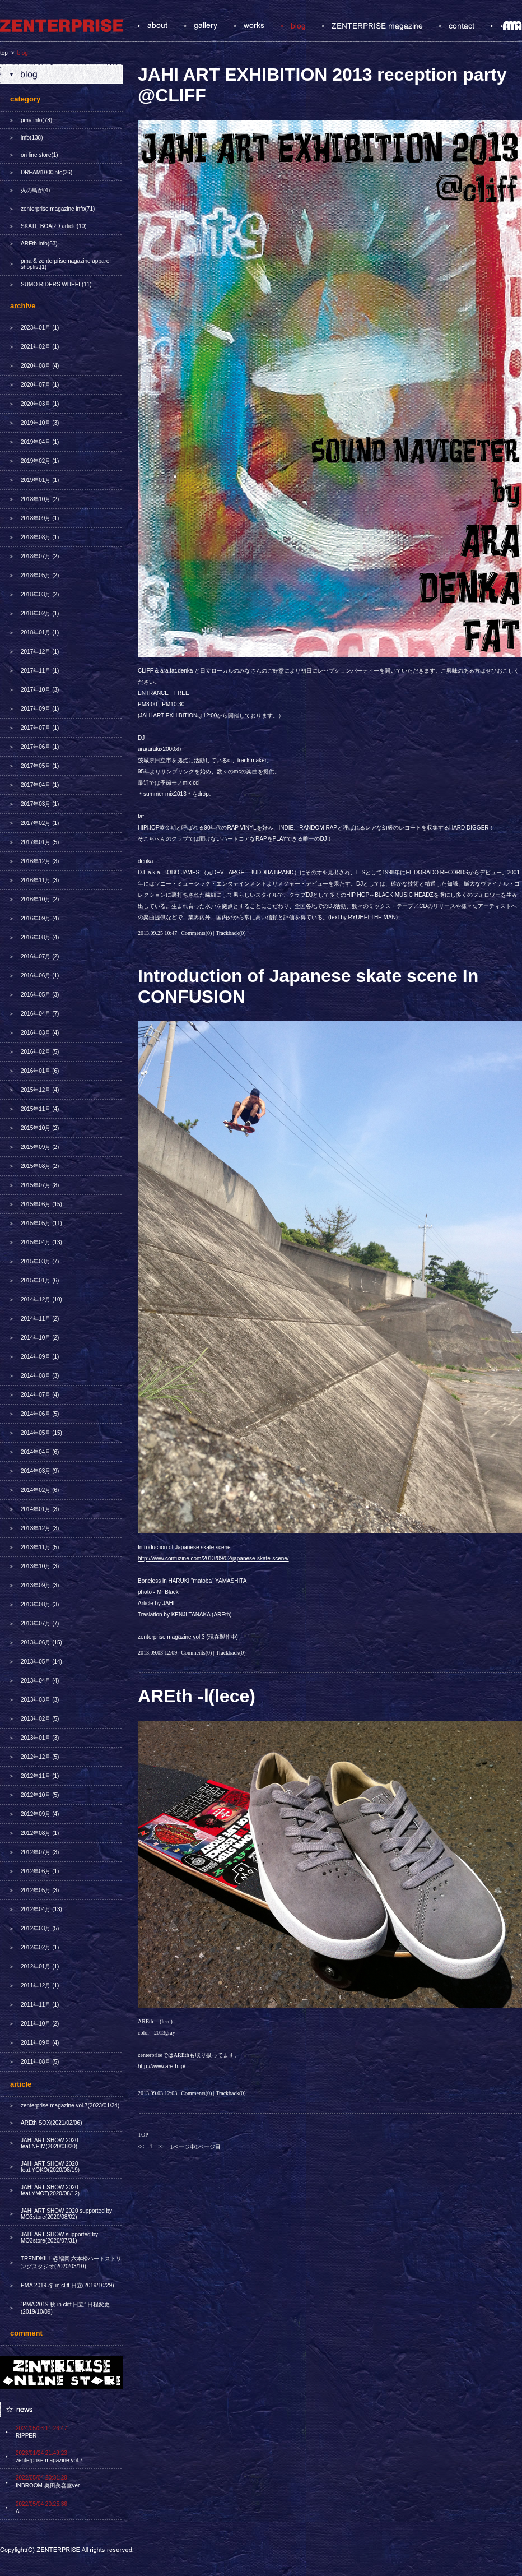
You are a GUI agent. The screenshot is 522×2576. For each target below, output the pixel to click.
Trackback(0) (231, 933)
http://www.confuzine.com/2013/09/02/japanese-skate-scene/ (213, 1558)
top (4, 53)
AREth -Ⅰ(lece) (196, 1696)
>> (161, 2146)
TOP (143, 2135)
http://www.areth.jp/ (161, 2066)
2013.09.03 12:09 (157, 1653)
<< (141, 2146)
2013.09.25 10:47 (157, 933)
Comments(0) (196, 933)
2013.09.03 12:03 (157, 2093)
